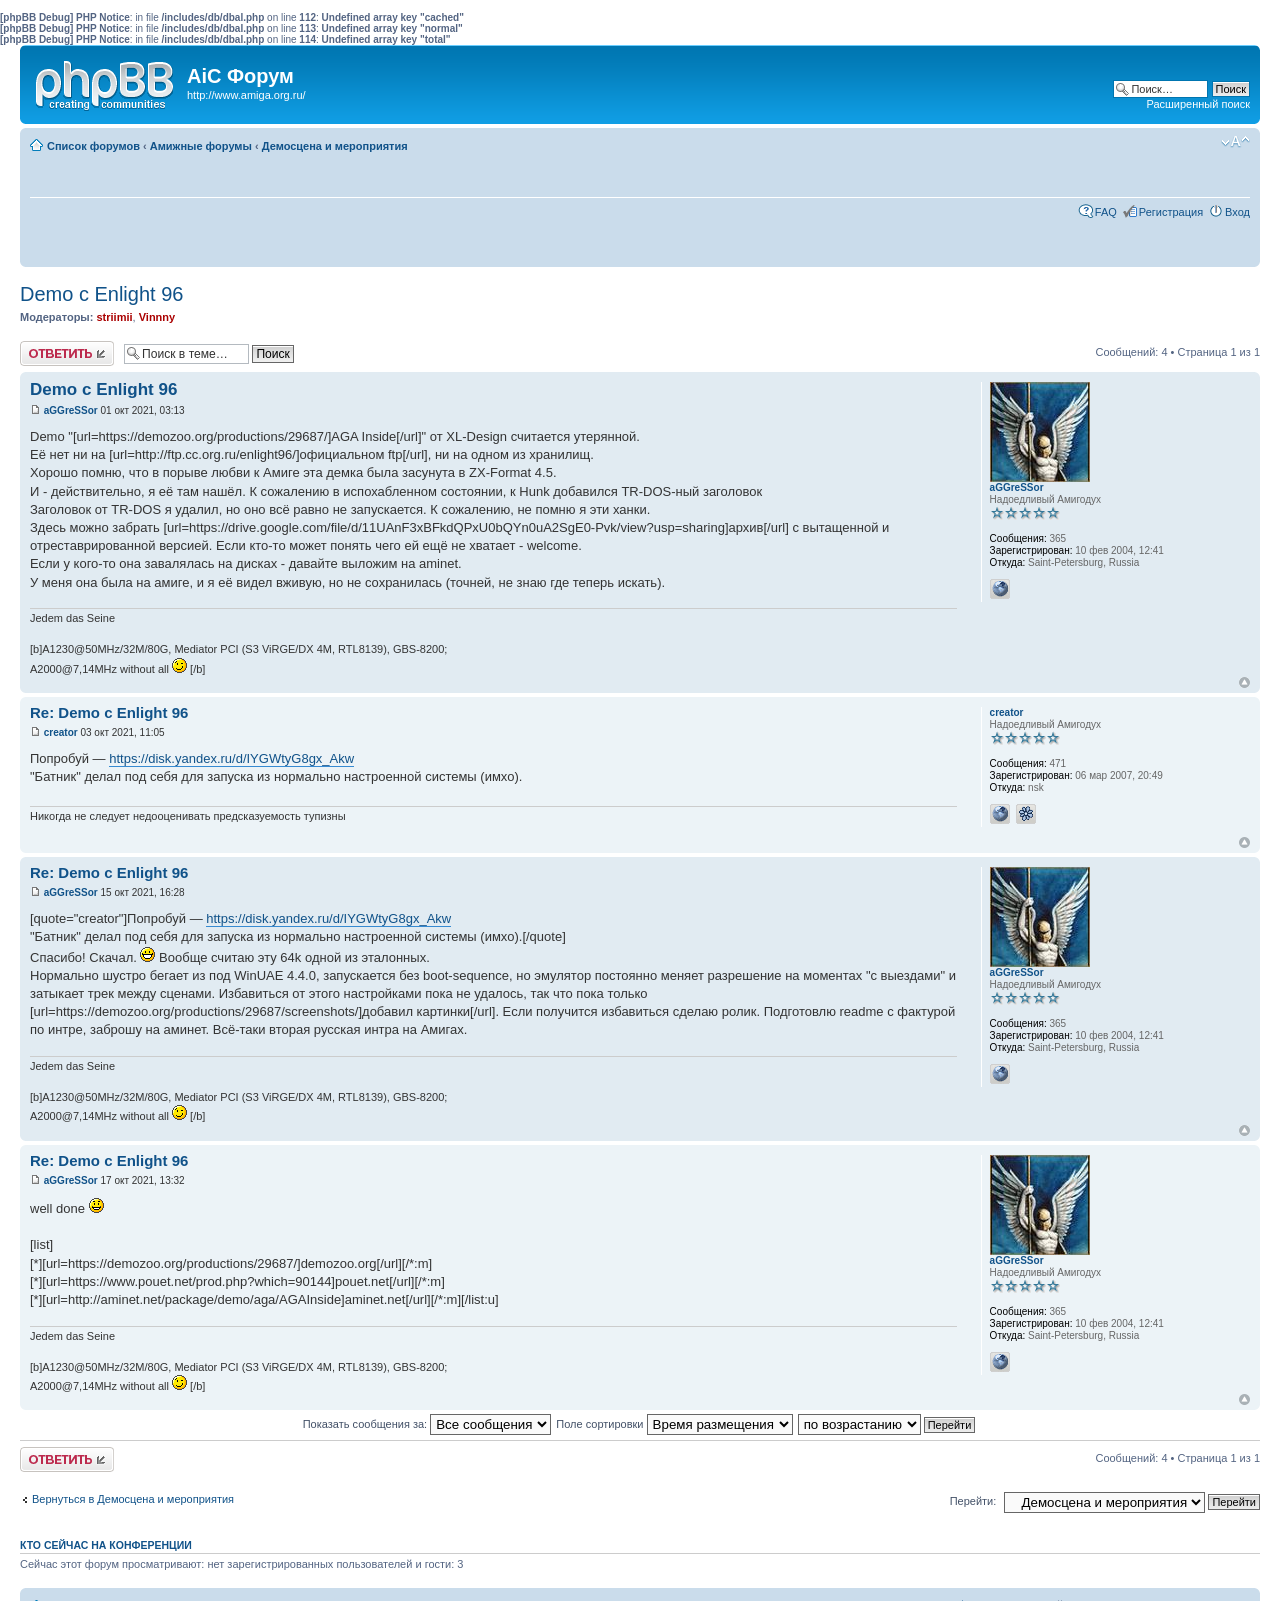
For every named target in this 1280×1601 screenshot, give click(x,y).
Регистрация (1171, 212)
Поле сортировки (674, 1424)
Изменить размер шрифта (1235, 142)
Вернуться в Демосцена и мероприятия (133, 1499)
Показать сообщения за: (427, 1424)
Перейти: (973, 1501)
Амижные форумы (201, 146)
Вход (1237, 212)
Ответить (67, 353)
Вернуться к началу (1244, 682)
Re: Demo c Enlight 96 (109, 712)
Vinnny (157, 317)
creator (61, 732)
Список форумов (93, 146)
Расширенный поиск (1198, 104)
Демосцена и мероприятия (335, 146)
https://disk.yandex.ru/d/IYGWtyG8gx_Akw (231, 758)
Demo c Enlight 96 (101, 294)
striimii (114, 317)
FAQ (1106, 212)
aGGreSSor (71, 410)
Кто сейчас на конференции (106, 1545)
